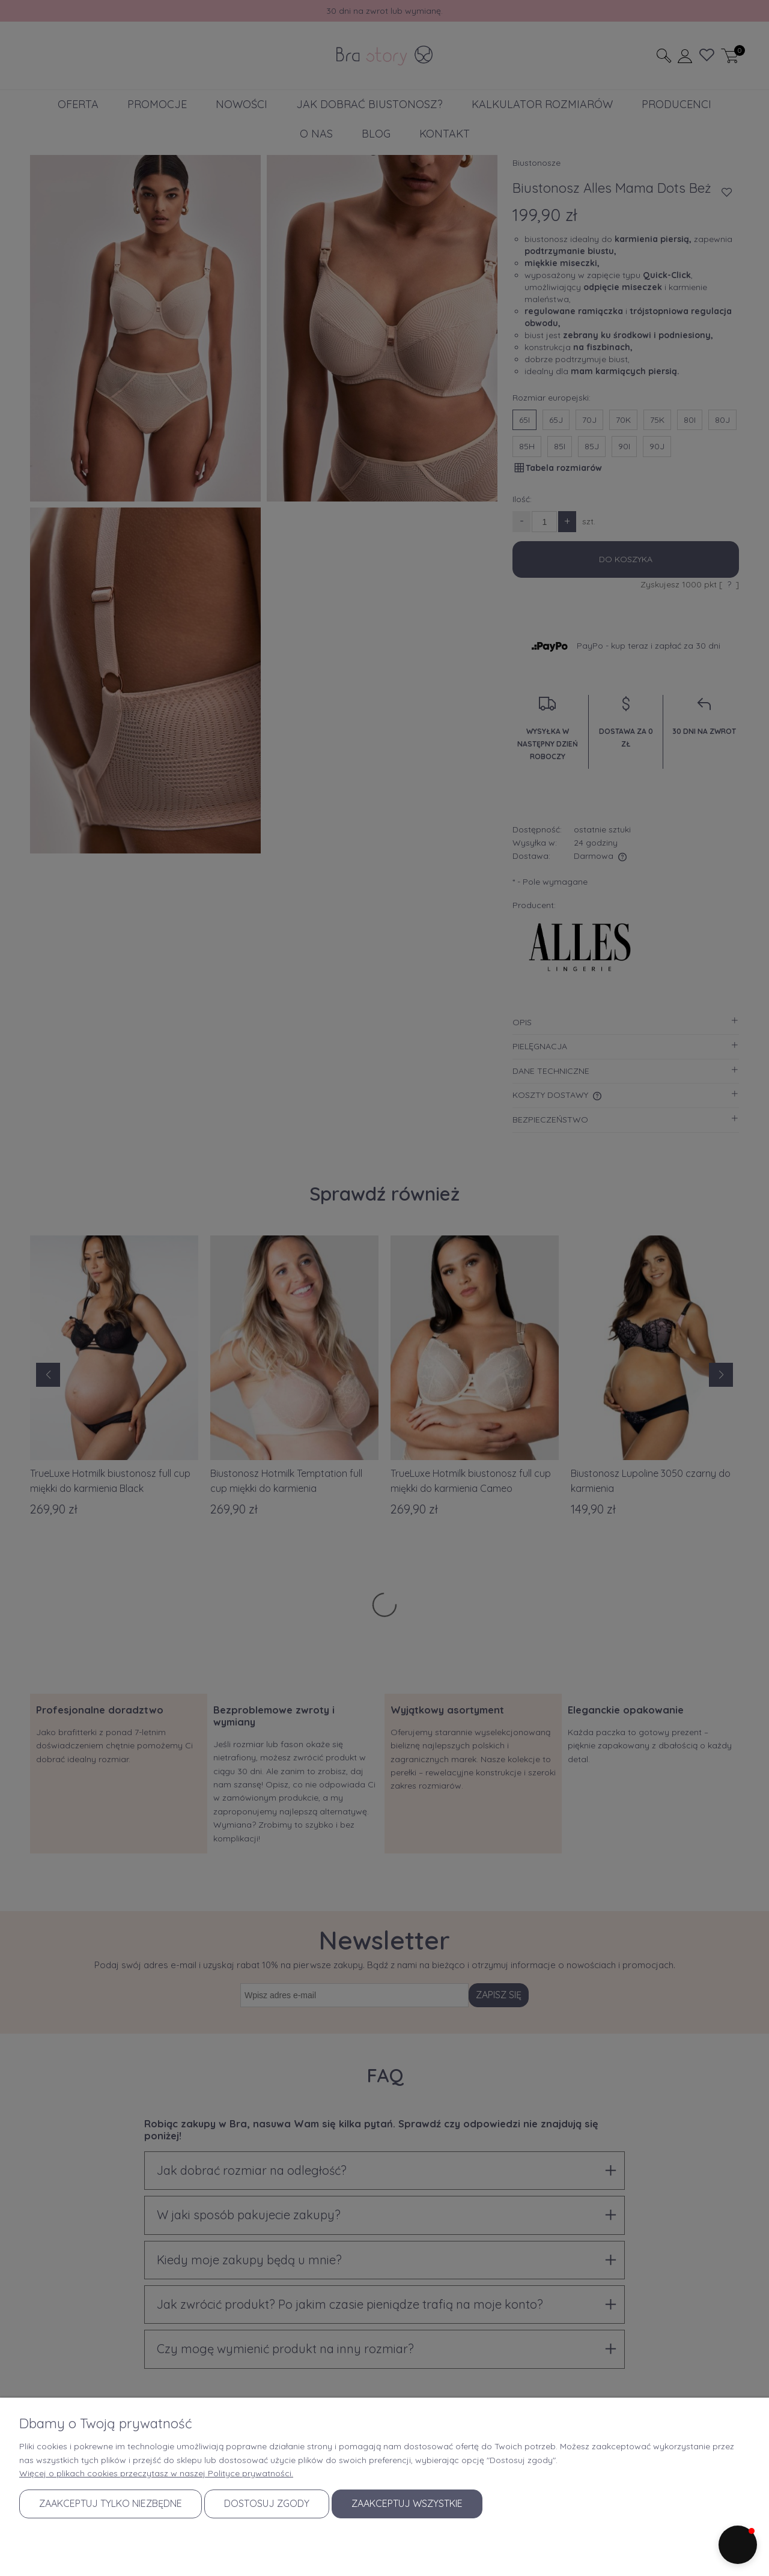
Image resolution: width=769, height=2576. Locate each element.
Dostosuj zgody (266, 2503)
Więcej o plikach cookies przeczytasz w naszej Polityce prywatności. (156, 2473)
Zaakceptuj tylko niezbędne (110, 2503)
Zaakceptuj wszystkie (407, 2503)
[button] (738, 2545)
